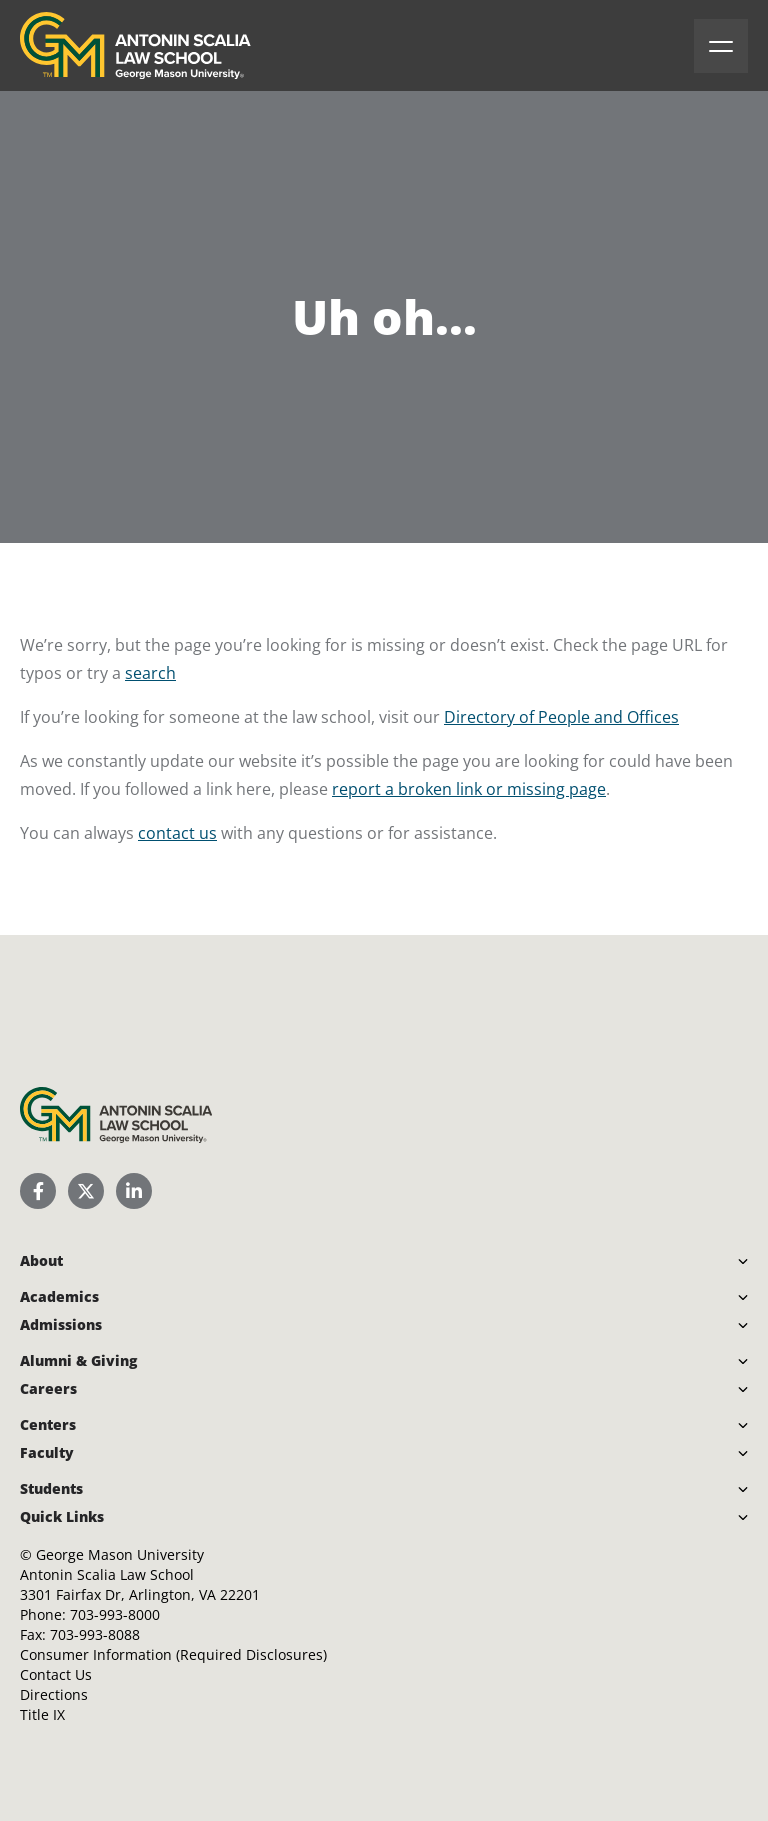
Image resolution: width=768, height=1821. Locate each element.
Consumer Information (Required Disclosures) (173, 1654)
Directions (54, 1694)
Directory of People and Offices (561, 717)
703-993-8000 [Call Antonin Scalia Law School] (115, 1614)
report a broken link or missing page (469, 789)
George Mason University (120, 1554)
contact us (177, 833)
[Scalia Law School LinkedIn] (134, 1191)
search (150, 673)
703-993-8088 (95, 1634)
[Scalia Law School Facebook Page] (38, 1191)
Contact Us (56, 1674)
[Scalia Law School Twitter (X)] (86, 1191)
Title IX (42, 1714)
